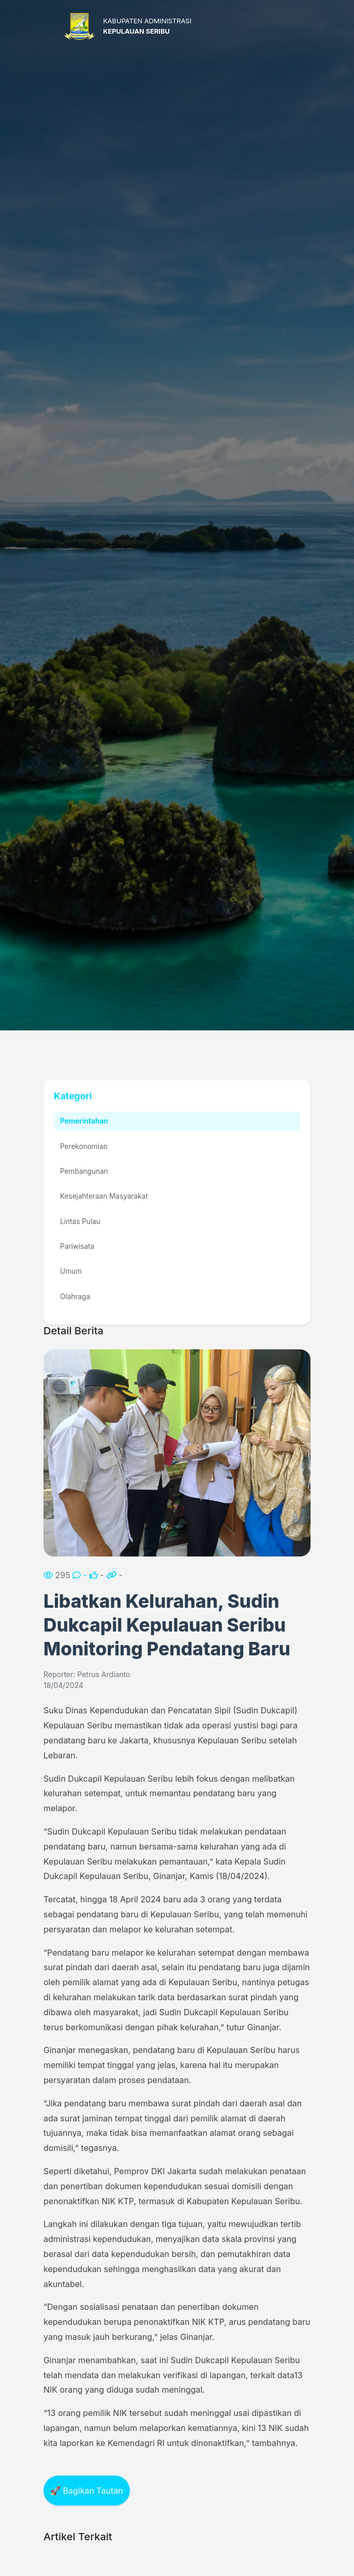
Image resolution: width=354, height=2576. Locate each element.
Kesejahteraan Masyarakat (104, 1196)
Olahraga (75, 1296)
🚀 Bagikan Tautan (86, 2490)
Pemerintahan (84, 1121)
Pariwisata (77, 1246)
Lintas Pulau (80, 1221)
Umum (71, 1271)
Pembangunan (84, 1171)
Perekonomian (84, 1146)
